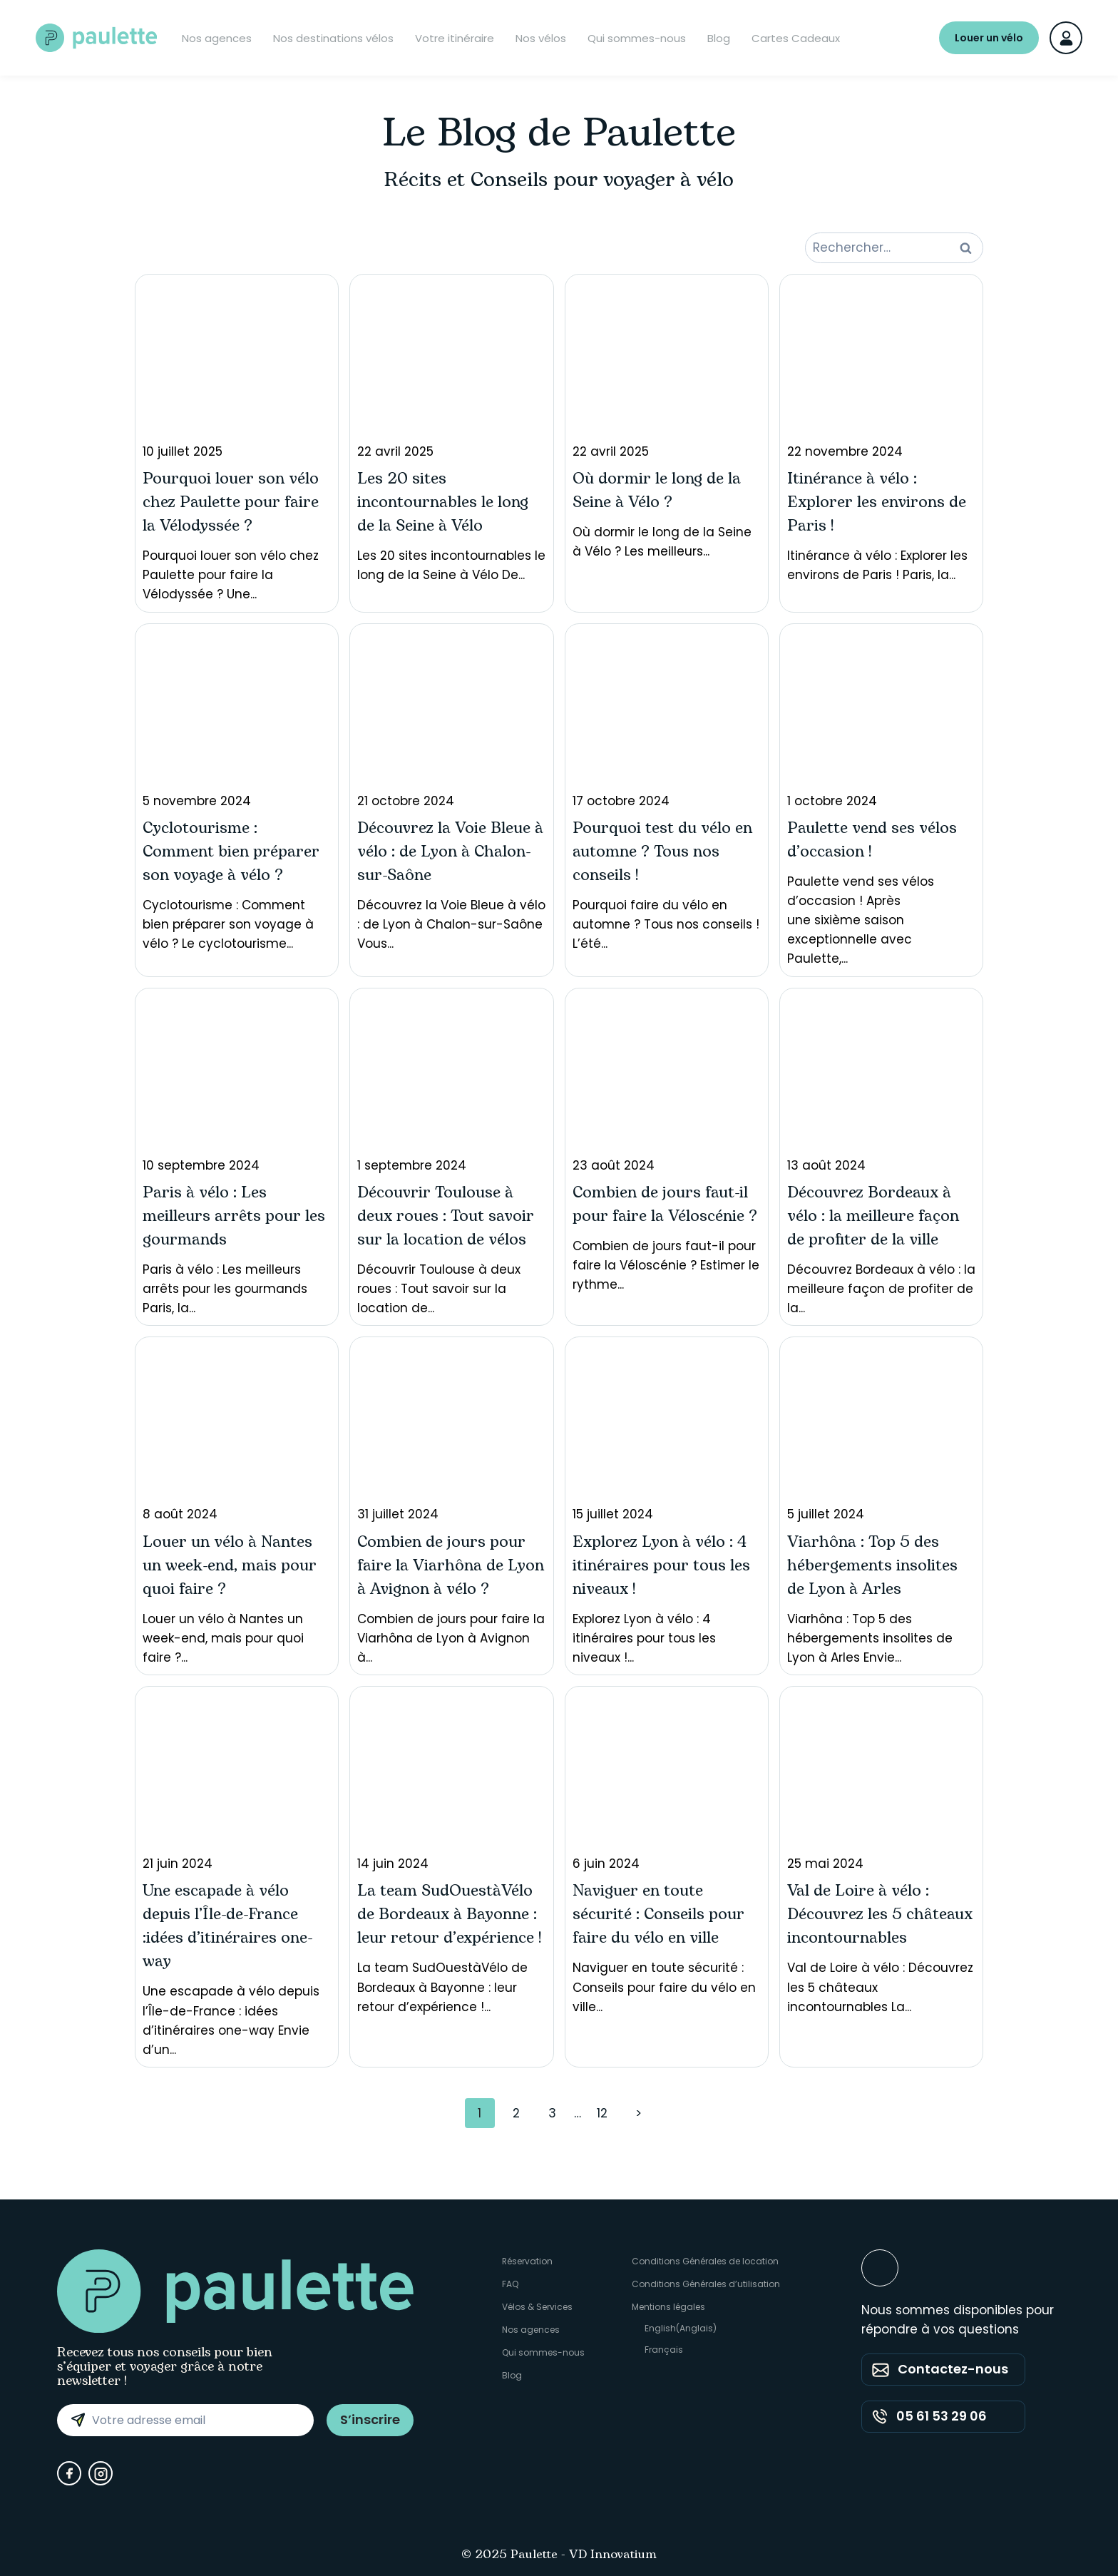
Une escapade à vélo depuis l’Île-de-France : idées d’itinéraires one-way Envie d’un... (237, 1876)
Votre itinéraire (454, 38)
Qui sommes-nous (637, 38)
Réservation (527, 2261)
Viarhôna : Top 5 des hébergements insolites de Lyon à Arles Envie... (881, 1505)
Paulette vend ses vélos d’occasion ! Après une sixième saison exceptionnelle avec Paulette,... (881, 799)
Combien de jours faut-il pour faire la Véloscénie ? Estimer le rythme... (667, 1145)
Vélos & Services (537, 2307)
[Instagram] (100, 2473)
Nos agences (217, 38)
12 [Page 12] (602, 2113)
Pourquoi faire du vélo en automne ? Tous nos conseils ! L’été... (667, 792)
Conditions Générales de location (705, 2261)
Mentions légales (668, 2307)
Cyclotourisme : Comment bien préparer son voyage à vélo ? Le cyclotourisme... (237, 792)
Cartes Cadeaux (796, 38)
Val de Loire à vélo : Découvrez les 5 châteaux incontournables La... (881, 1854)
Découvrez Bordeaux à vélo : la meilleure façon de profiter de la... (881, 1156)
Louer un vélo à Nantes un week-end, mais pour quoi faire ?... (237, 1505)
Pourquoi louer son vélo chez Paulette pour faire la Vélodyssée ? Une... (237, 442)
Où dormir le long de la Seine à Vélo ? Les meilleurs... (667, 421)
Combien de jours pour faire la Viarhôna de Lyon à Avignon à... (451, 1505)
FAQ (510, 2284)
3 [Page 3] (552, 2113)
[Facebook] (69, 2473)
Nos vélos (541, 38)
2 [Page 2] (516, 2113)
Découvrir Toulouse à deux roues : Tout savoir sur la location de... (451, 1156)
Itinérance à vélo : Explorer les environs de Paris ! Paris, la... (881, 432)
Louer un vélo (989, 38)
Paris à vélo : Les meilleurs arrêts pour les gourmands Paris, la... (237, 1156)
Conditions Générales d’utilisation (706, 2284)
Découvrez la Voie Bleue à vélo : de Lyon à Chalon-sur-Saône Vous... (451, 792)
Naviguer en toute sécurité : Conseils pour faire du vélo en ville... (667, 1854)
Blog (718, 38)
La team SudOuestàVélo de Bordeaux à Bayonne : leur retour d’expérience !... (451, 1854)
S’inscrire (370, 2419)
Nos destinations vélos (333, 38)
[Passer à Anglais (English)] (706, 2328)
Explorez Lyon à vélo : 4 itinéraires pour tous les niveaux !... (667, 1505)
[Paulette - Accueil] (96, 38)
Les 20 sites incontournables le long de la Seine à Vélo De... (451, 432)
